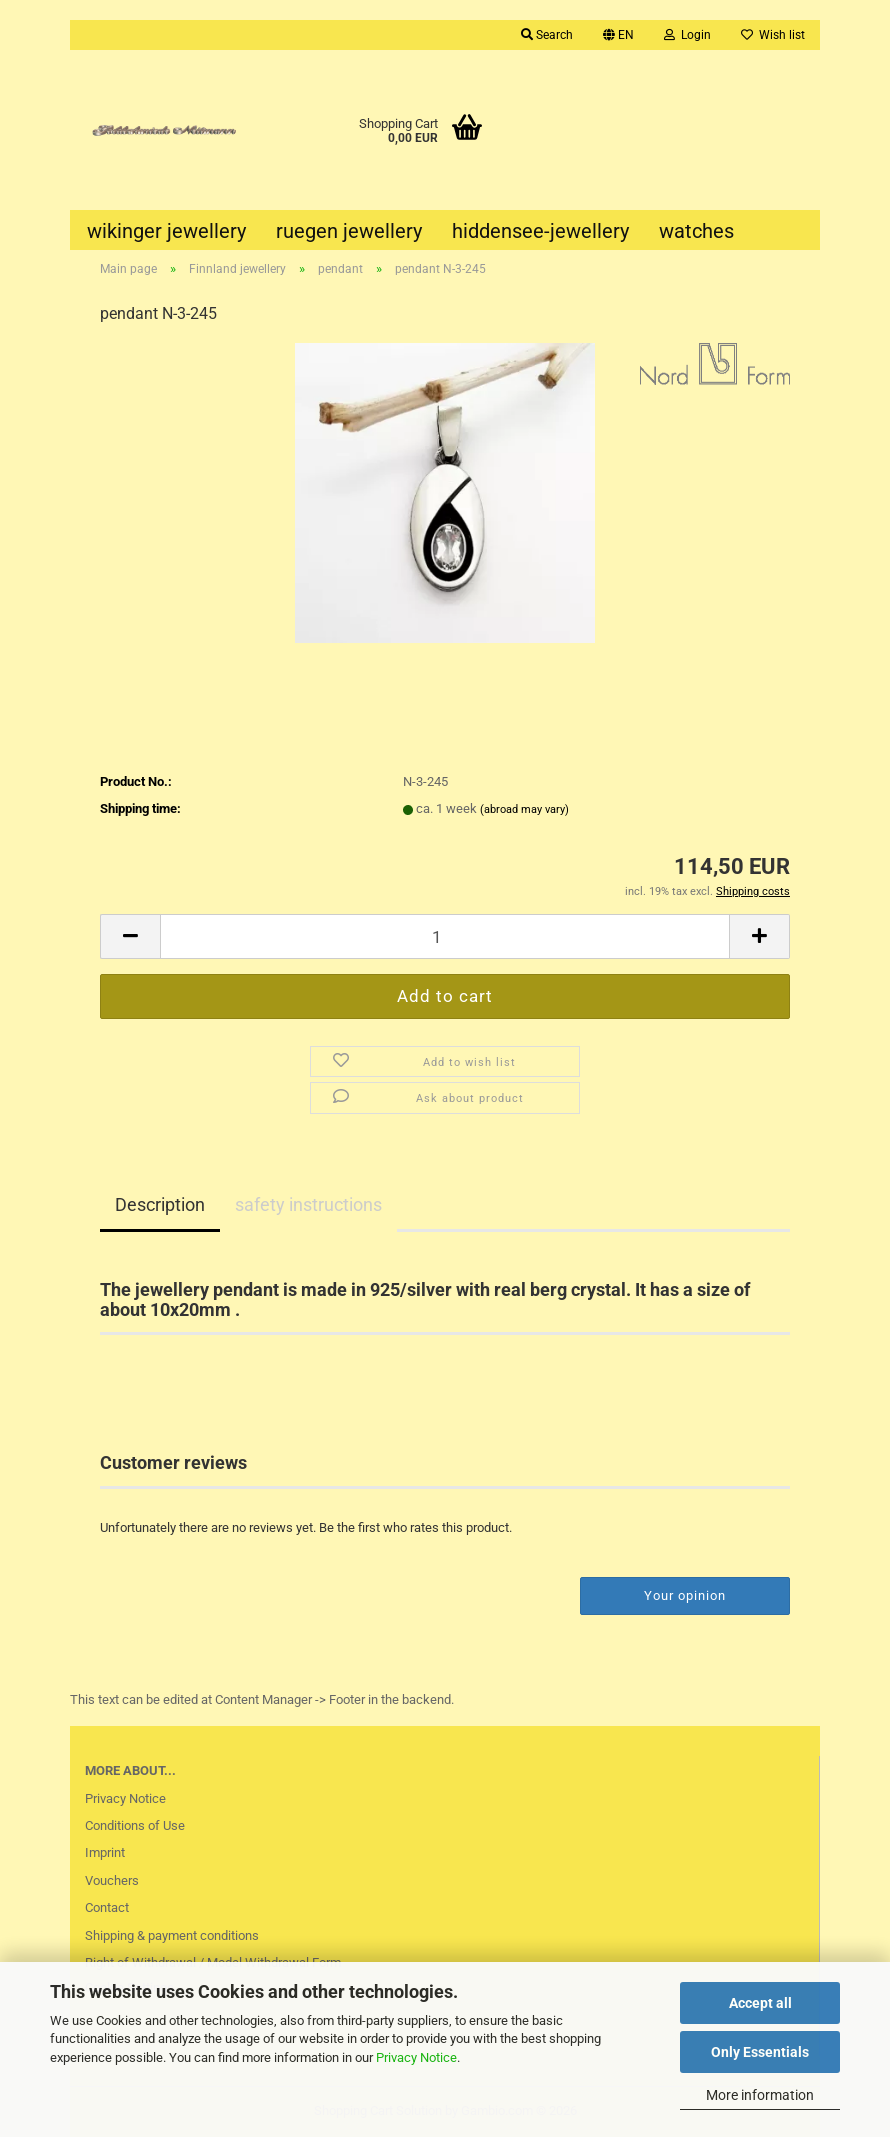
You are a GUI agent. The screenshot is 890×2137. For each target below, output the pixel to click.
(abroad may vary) (524, 809)
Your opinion (685, 1595)
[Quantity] (445, 936)
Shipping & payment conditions (172, 1935)
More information (760, 2095)
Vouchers (112, 1880)
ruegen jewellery (349, 231)
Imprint (105, 1852)
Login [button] (687, 35)
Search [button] (547, 35)
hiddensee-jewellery (540, 231)
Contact (107, 1907)
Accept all (760, 2003)
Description (160, 1204)
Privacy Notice (416, 2057)
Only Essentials (760, 2052)
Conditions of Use (135, 1825)
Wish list (773, 35)
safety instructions (308, 1204)
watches (696, 231)
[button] (618, 35)
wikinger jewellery (166, 231)
